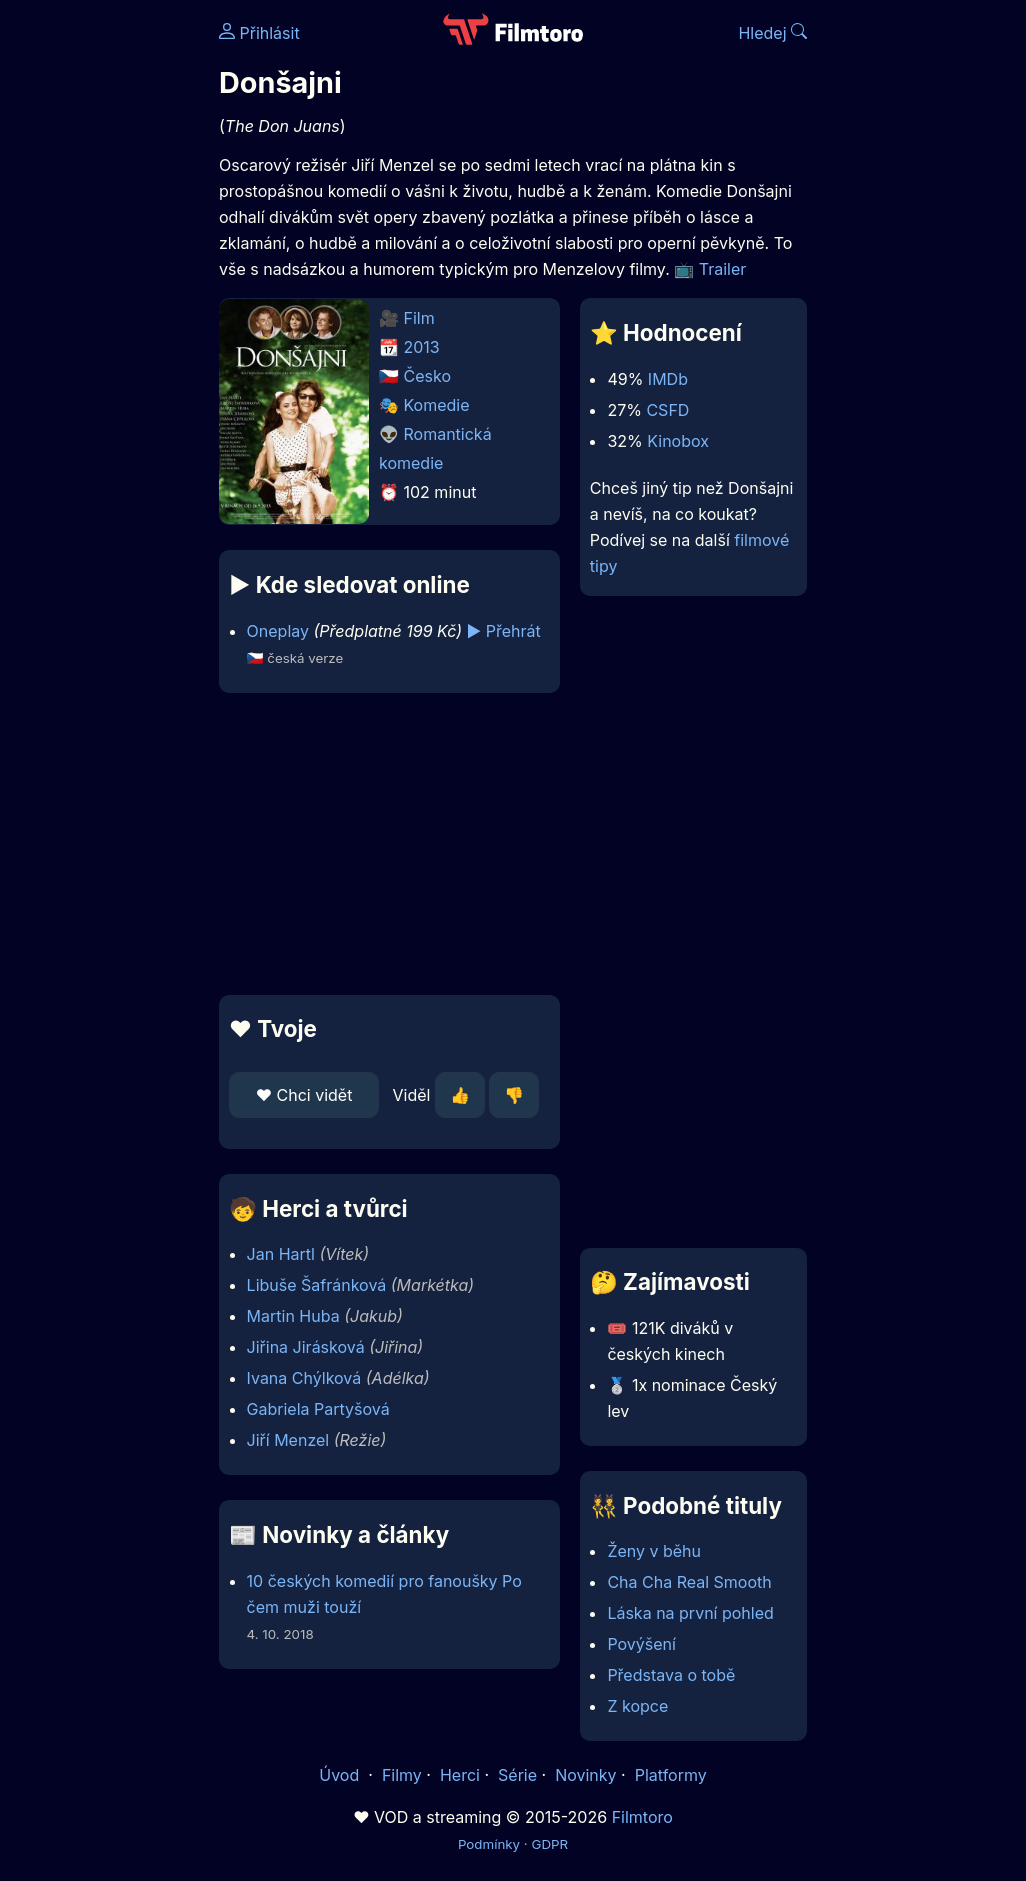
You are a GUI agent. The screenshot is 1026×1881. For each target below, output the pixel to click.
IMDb (668, 379)
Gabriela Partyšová (318, 1409)
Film (419, 318)
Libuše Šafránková (317, 1285)
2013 (422, 347)
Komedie (437, 405)
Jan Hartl (281, 1254)
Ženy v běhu (654, 1551)
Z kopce (637, 1706)
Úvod (341, 1775)
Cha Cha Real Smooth (689, 1582)
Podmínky (489, 1844)
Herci (460, 1775)
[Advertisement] (383, 844)
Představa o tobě (671, 1675)
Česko (427, 376)
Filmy (402, 1775)
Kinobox (678, 441)
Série (517, 1775)
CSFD (667, 410)
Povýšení (641, 1644)
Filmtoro (642, 1817)
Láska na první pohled (690, 1613)
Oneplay (278, 631)
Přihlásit (259, 33)
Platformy (671, 1775)
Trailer (723, 269)
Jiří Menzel (288, 1440)
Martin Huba (293, 1316)
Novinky (585, 1775)
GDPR (549, 1844)
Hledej (772, 33)
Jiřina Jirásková (306, 1347)
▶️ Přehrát (504, 631)
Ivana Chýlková (304, 1378)
